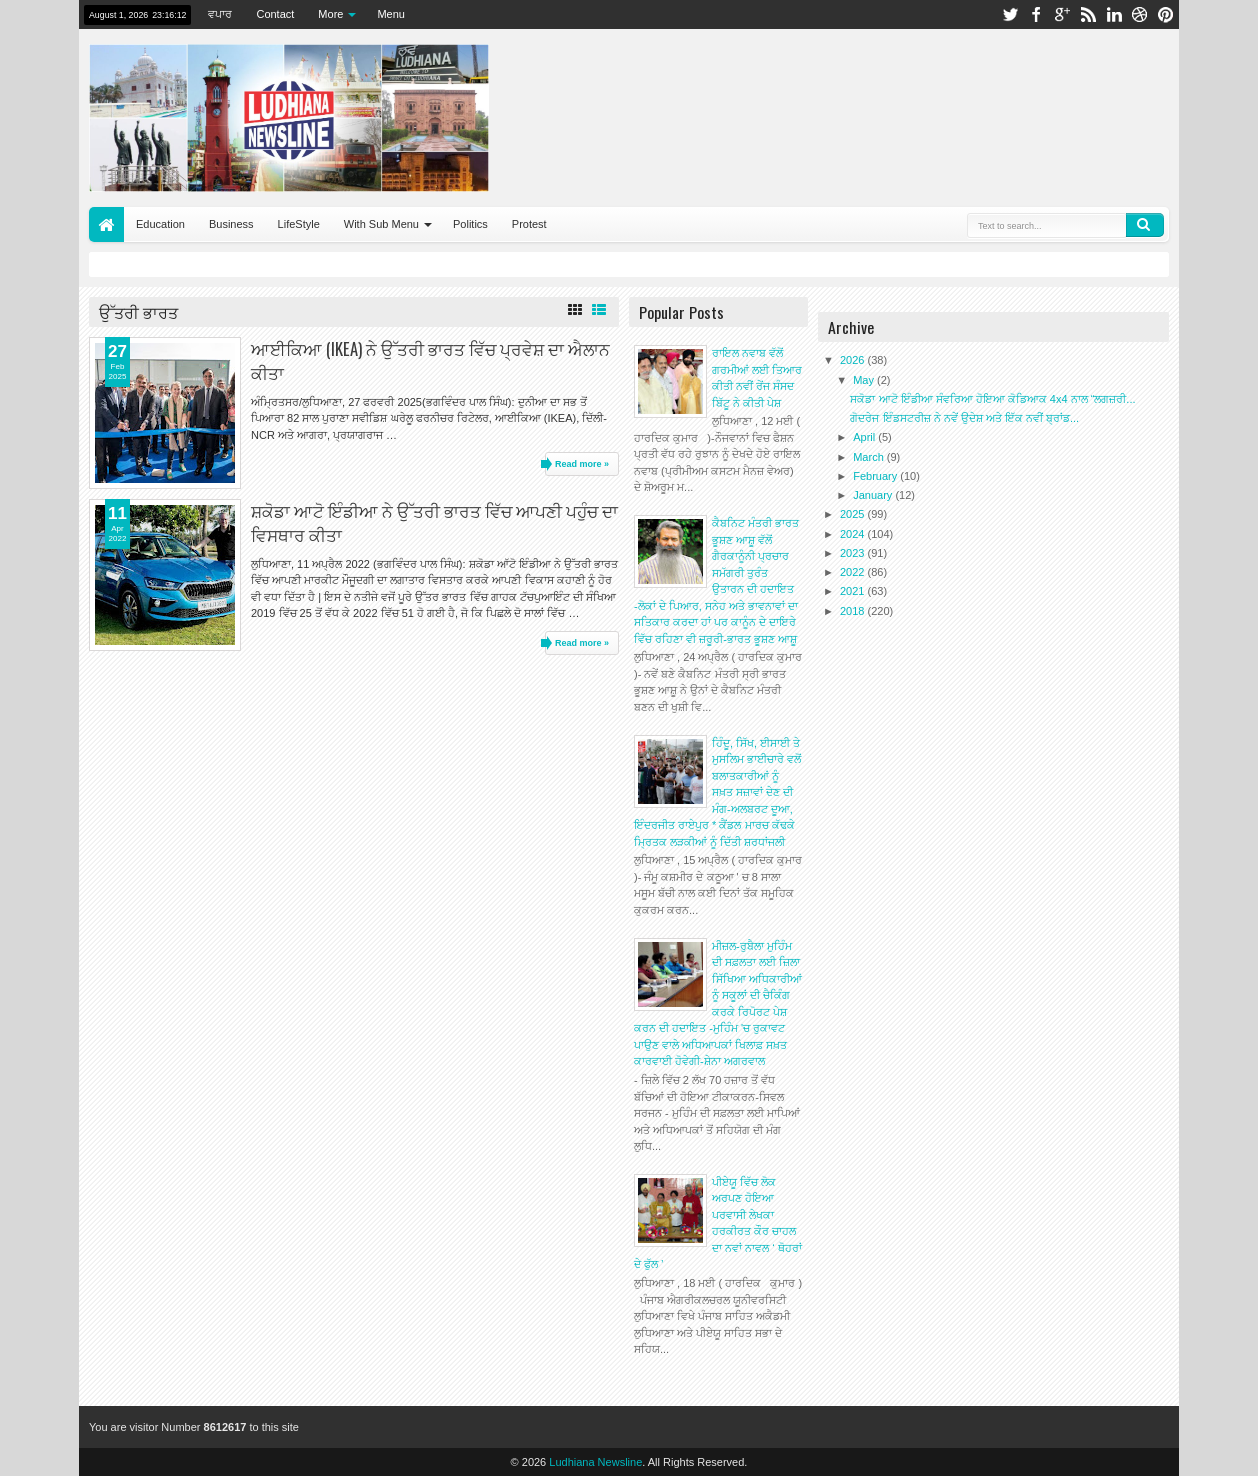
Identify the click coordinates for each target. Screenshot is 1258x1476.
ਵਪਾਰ (220, 14)
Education (160, 224)
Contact (275, 14)
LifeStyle (299, 224)
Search (1145, 225)
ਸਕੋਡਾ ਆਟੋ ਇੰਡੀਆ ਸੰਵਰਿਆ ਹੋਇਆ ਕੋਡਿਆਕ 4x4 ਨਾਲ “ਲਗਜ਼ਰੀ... (992, 399)
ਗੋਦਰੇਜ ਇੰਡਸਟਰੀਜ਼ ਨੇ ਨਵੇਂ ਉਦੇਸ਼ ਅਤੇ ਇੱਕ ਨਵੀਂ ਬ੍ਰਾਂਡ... (964, 418)
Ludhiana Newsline (595, 1462)
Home (106, 224)
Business (231, 224)
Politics (470, 224)
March (870, 457)
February (876, 476)
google (1062, 14)
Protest (529, 224)
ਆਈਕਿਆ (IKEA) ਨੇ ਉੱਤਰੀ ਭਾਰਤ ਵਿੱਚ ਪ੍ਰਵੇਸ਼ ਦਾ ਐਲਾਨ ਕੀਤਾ (430, 360)
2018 (854, 611)
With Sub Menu (381, 224)
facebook (1036, 14)
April (865, 437)
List (599, 310)
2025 (854, 514)
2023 (854, 553)
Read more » (582, 464)
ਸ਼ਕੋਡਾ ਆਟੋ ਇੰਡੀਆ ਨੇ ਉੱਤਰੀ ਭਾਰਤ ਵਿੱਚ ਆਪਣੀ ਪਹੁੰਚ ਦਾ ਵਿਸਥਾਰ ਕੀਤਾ (434, 522)
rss (1088, 14)
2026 (854, 360)
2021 (854, 591)
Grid (575, 310)
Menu (391, 14)
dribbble (1140, 14)
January (874, 495)
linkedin (1114, 14)
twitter (1010, 14)
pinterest (1166, 14)
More (330, 14)
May (865, 380)
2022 (854, 572)
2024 (854, 534)
